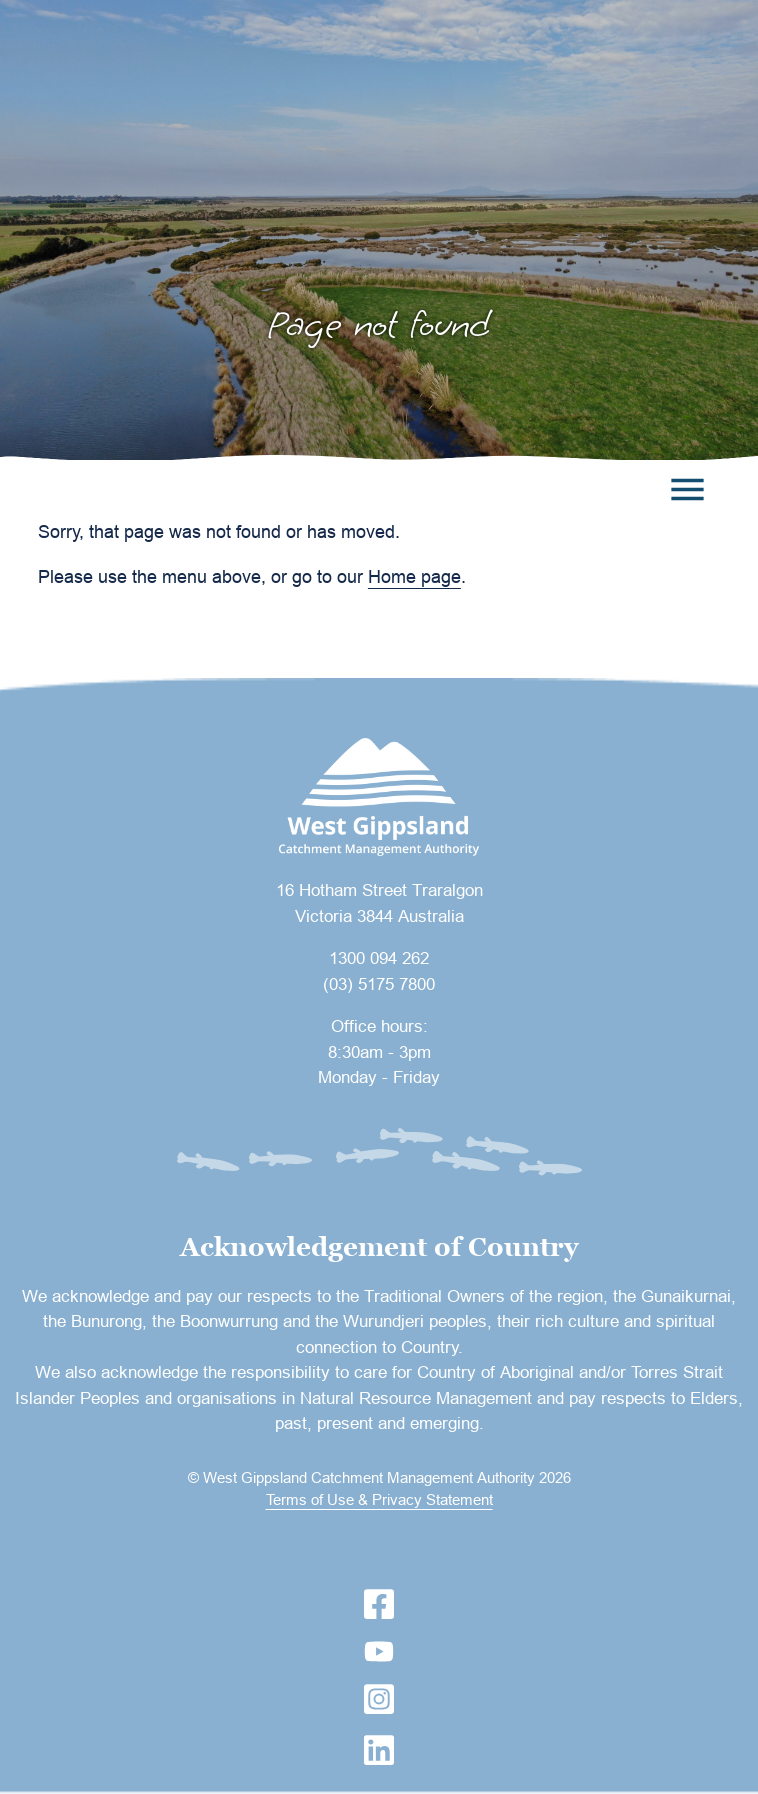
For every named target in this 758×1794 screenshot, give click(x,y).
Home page (414, 576)
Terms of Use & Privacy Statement (379, 1499)
